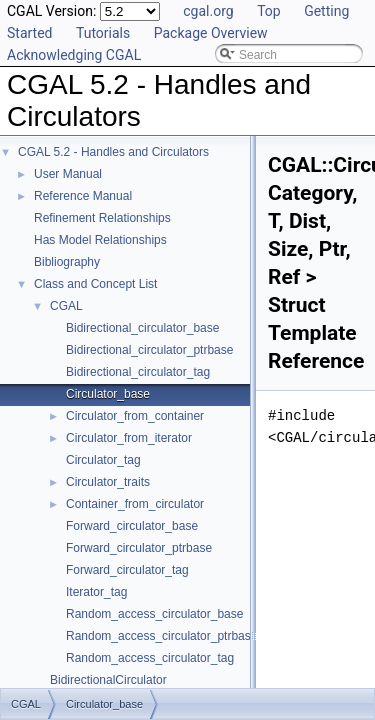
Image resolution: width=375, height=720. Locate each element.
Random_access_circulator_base (154, 614)
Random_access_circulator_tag (150, 658)
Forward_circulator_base (132, 526)
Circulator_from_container (135, 416)
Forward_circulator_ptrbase (139, 548)
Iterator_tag (96, 592)
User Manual (68, 174)
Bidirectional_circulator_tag (138, 372)
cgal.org (208, 11)
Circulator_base (108, 394)
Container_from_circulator (135, 504)
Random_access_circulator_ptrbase (161, 636)
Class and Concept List (95, 284)
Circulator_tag (103, 460)
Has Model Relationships (100, 240)
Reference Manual (83, 196)
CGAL (66, 306)
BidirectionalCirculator (108, 680)
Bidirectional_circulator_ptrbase (149, 350)
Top (269, 11)
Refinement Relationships (102, 218)
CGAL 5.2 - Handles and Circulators (113, 152)
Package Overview (211, 33)
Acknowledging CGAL (74, 55)
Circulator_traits (108, 482)
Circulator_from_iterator (129, 438)
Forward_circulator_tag (127, 570)
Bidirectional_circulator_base (142, 328)
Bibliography (67, 262)
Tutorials (103, 33)
